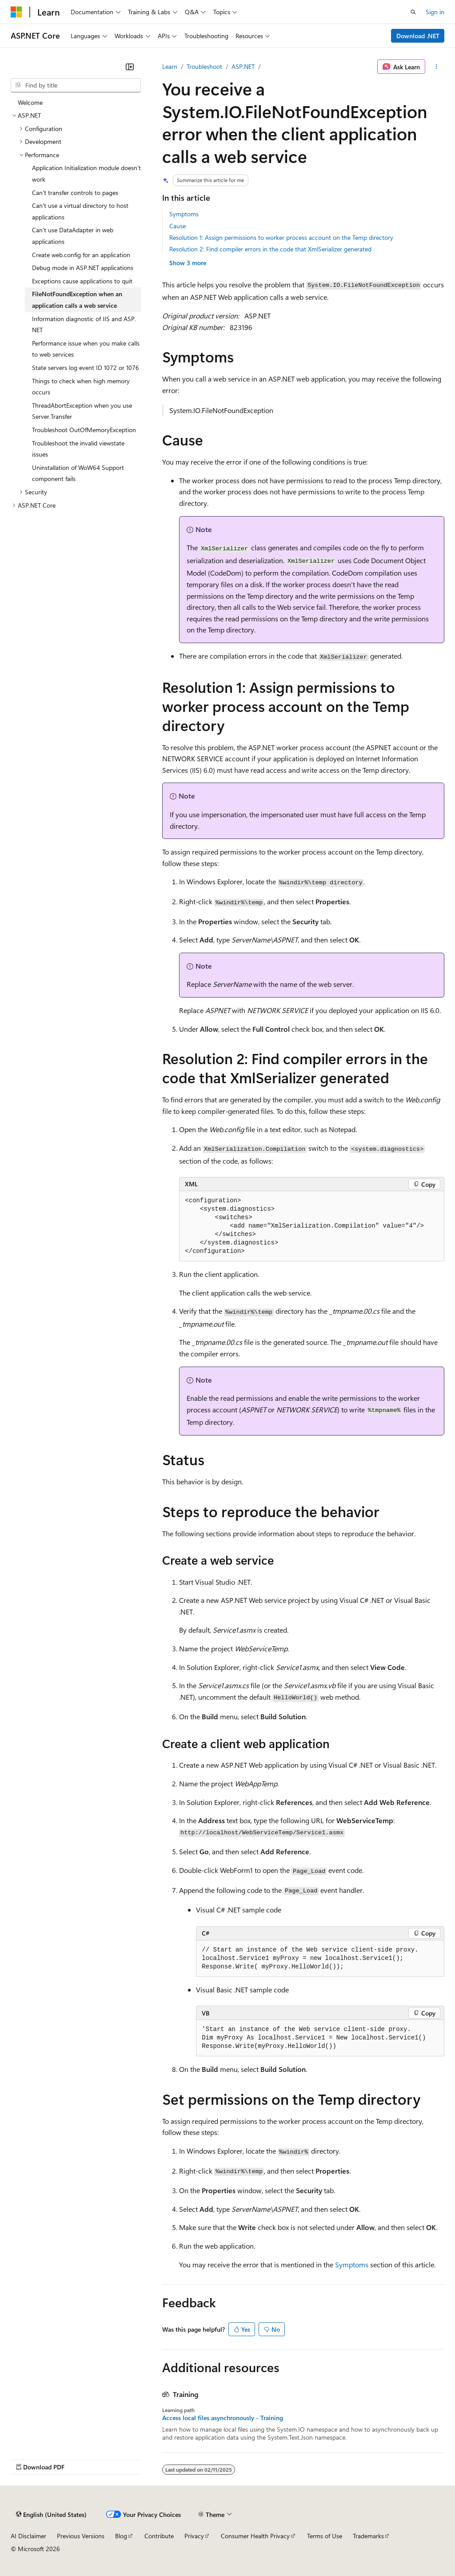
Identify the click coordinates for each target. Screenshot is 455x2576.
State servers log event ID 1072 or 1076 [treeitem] (85, 367)
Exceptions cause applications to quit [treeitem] (82, 281)
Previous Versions (80, 2536)
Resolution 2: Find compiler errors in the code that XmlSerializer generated (270, 249)
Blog (121, 2536)
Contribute (159, 2536)
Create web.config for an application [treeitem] (81, 254)
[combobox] (76, 85)
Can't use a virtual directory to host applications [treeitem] (80, 211)
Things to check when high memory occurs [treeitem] (81, 387)
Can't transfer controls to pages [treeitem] (75, 192)
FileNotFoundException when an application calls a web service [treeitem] (77, 300)
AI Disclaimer (28, 2536)
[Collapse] (130, 67)
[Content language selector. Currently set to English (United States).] (51, 2514)
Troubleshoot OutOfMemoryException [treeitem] (84, 429)
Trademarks (368, 2536)
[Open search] (413, 12)
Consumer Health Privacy (255, 2536)
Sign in (435, 12)
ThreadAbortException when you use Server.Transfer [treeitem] (82, 411)
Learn (169, 66)
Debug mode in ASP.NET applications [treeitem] (82, 267)
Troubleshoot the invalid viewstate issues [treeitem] (78, 449)
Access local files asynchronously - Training (222, 2418)
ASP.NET (243, 66)
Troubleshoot (204, 66)
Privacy (194, 2536)
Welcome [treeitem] (30, 102)
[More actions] (436, 67)
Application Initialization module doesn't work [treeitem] (86, 173)
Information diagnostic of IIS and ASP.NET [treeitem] (84, 324)
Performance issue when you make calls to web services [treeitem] (86, 349)
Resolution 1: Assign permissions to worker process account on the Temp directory (281, 237)
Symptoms (184, 214)
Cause (177, 226)
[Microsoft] (16, 12)
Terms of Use (324, 2536)
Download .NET (417, 36)
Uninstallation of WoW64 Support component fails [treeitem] (78, 473)
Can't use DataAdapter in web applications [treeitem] (72, 236)
